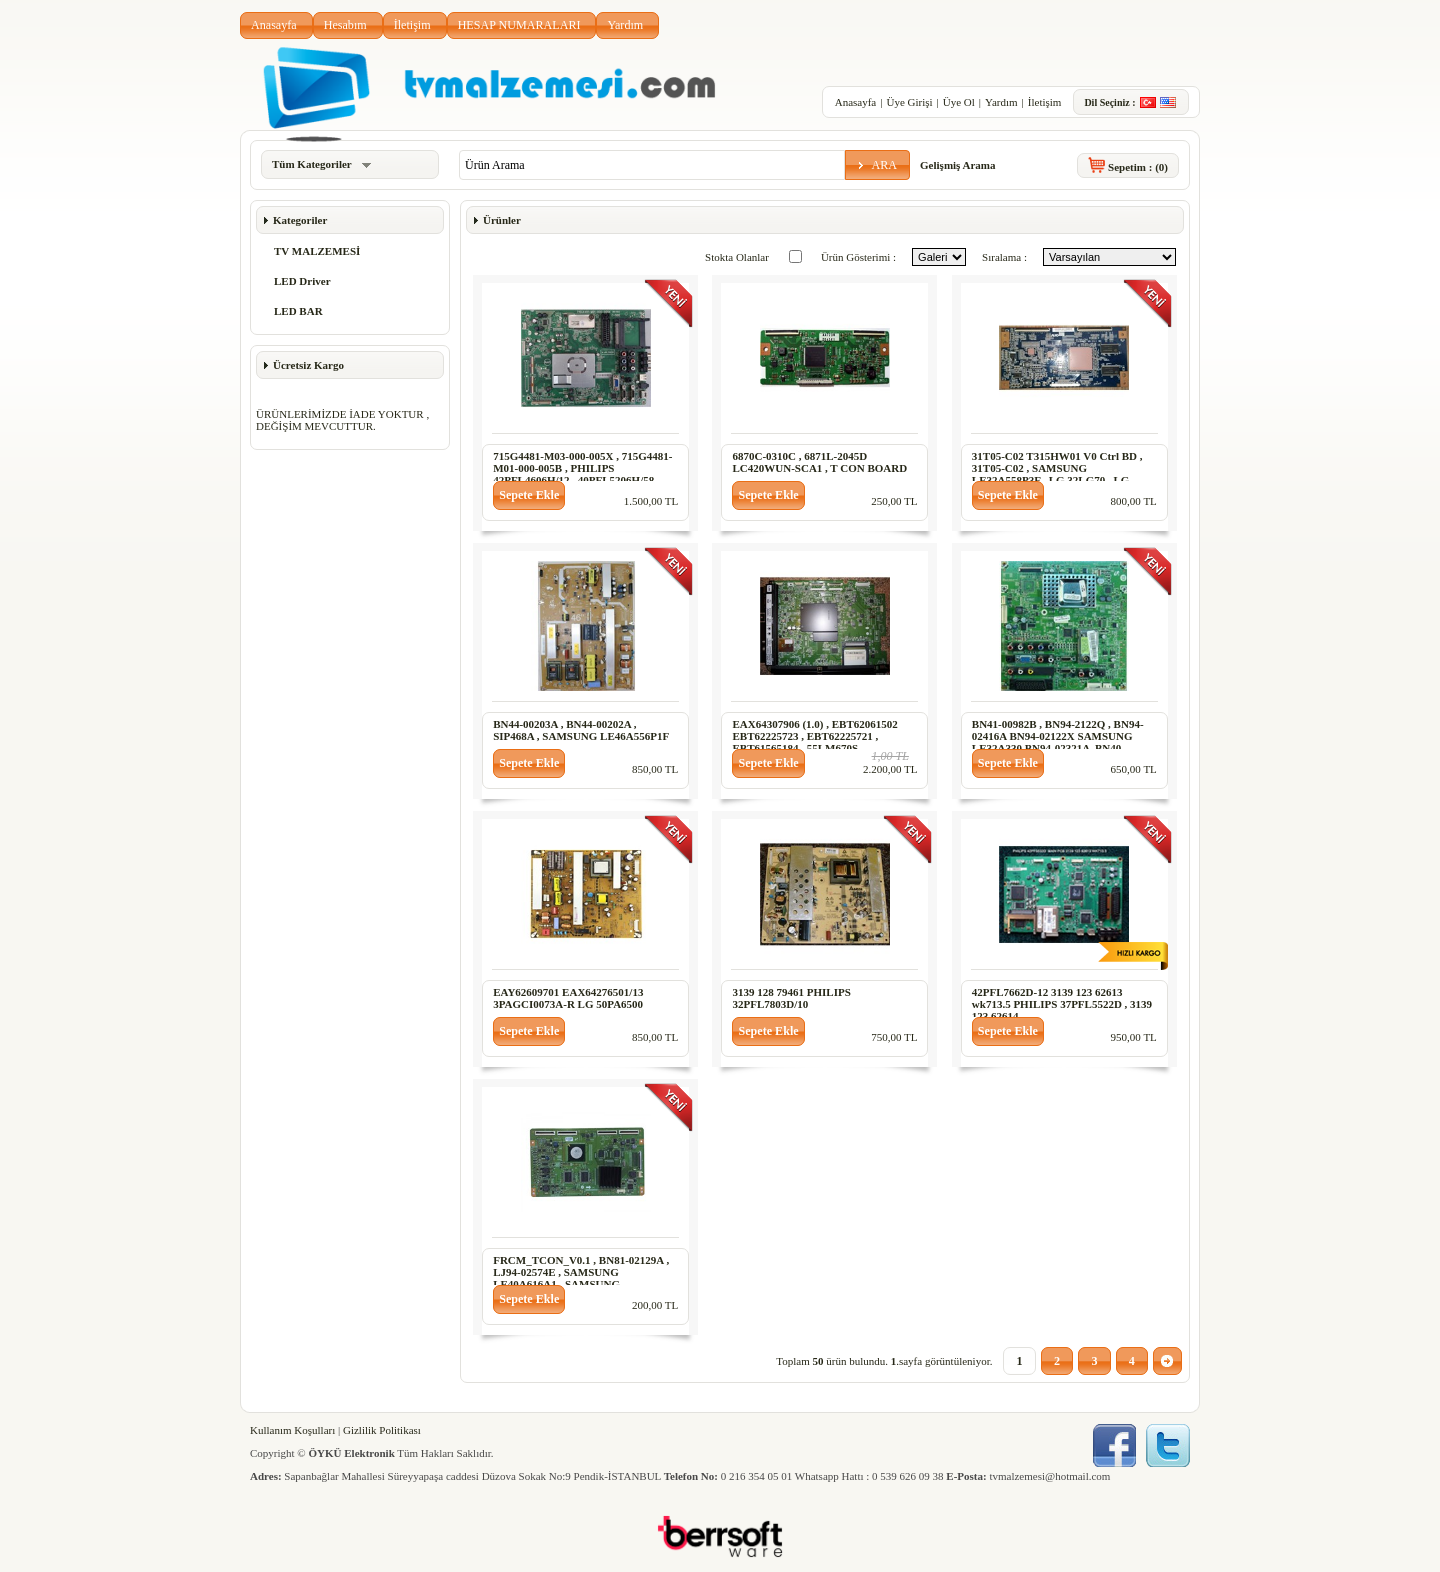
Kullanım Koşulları (292, 1430)
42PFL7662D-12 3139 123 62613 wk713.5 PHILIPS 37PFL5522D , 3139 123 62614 (1062, 1004)
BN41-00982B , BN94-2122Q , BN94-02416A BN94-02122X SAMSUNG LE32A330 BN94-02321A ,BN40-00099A (1058, 742)
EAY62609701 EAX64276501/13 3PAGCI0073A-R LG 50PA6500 (568, 998)
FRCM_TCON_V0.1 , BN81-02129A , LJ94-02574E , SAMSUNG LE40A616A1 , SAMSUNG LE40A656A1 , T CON (581, 1278)
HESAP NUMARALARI (519, 25)
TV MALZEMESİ (317, 251)
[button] (877, 165)
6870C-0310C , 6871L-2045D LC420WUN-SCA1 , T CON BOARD (819, 462)
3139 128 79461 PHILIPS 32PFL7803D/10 (791, 998)
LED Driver (302, 281)
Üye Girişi (909, 102)
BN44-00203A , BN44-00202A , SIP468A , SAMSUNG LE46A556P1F (581, 730)
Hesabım (345, 25)
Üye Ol (959, 102)
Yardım (625, 25)
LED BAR (298, 311)
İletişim (412, 25)
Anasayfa (274, 25)
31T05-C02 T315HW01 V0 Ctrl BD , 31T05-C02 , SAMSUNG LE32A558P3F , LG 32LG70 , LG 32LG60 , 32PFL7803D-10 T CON (1057, 474)
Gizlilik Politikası (382, 1430)
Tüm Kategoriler (321, 164)
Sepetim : (1138, 167)
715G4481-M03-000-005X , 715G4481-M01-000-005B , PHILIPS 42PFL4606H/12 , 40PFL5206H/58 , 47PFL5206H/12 (582, 474)
